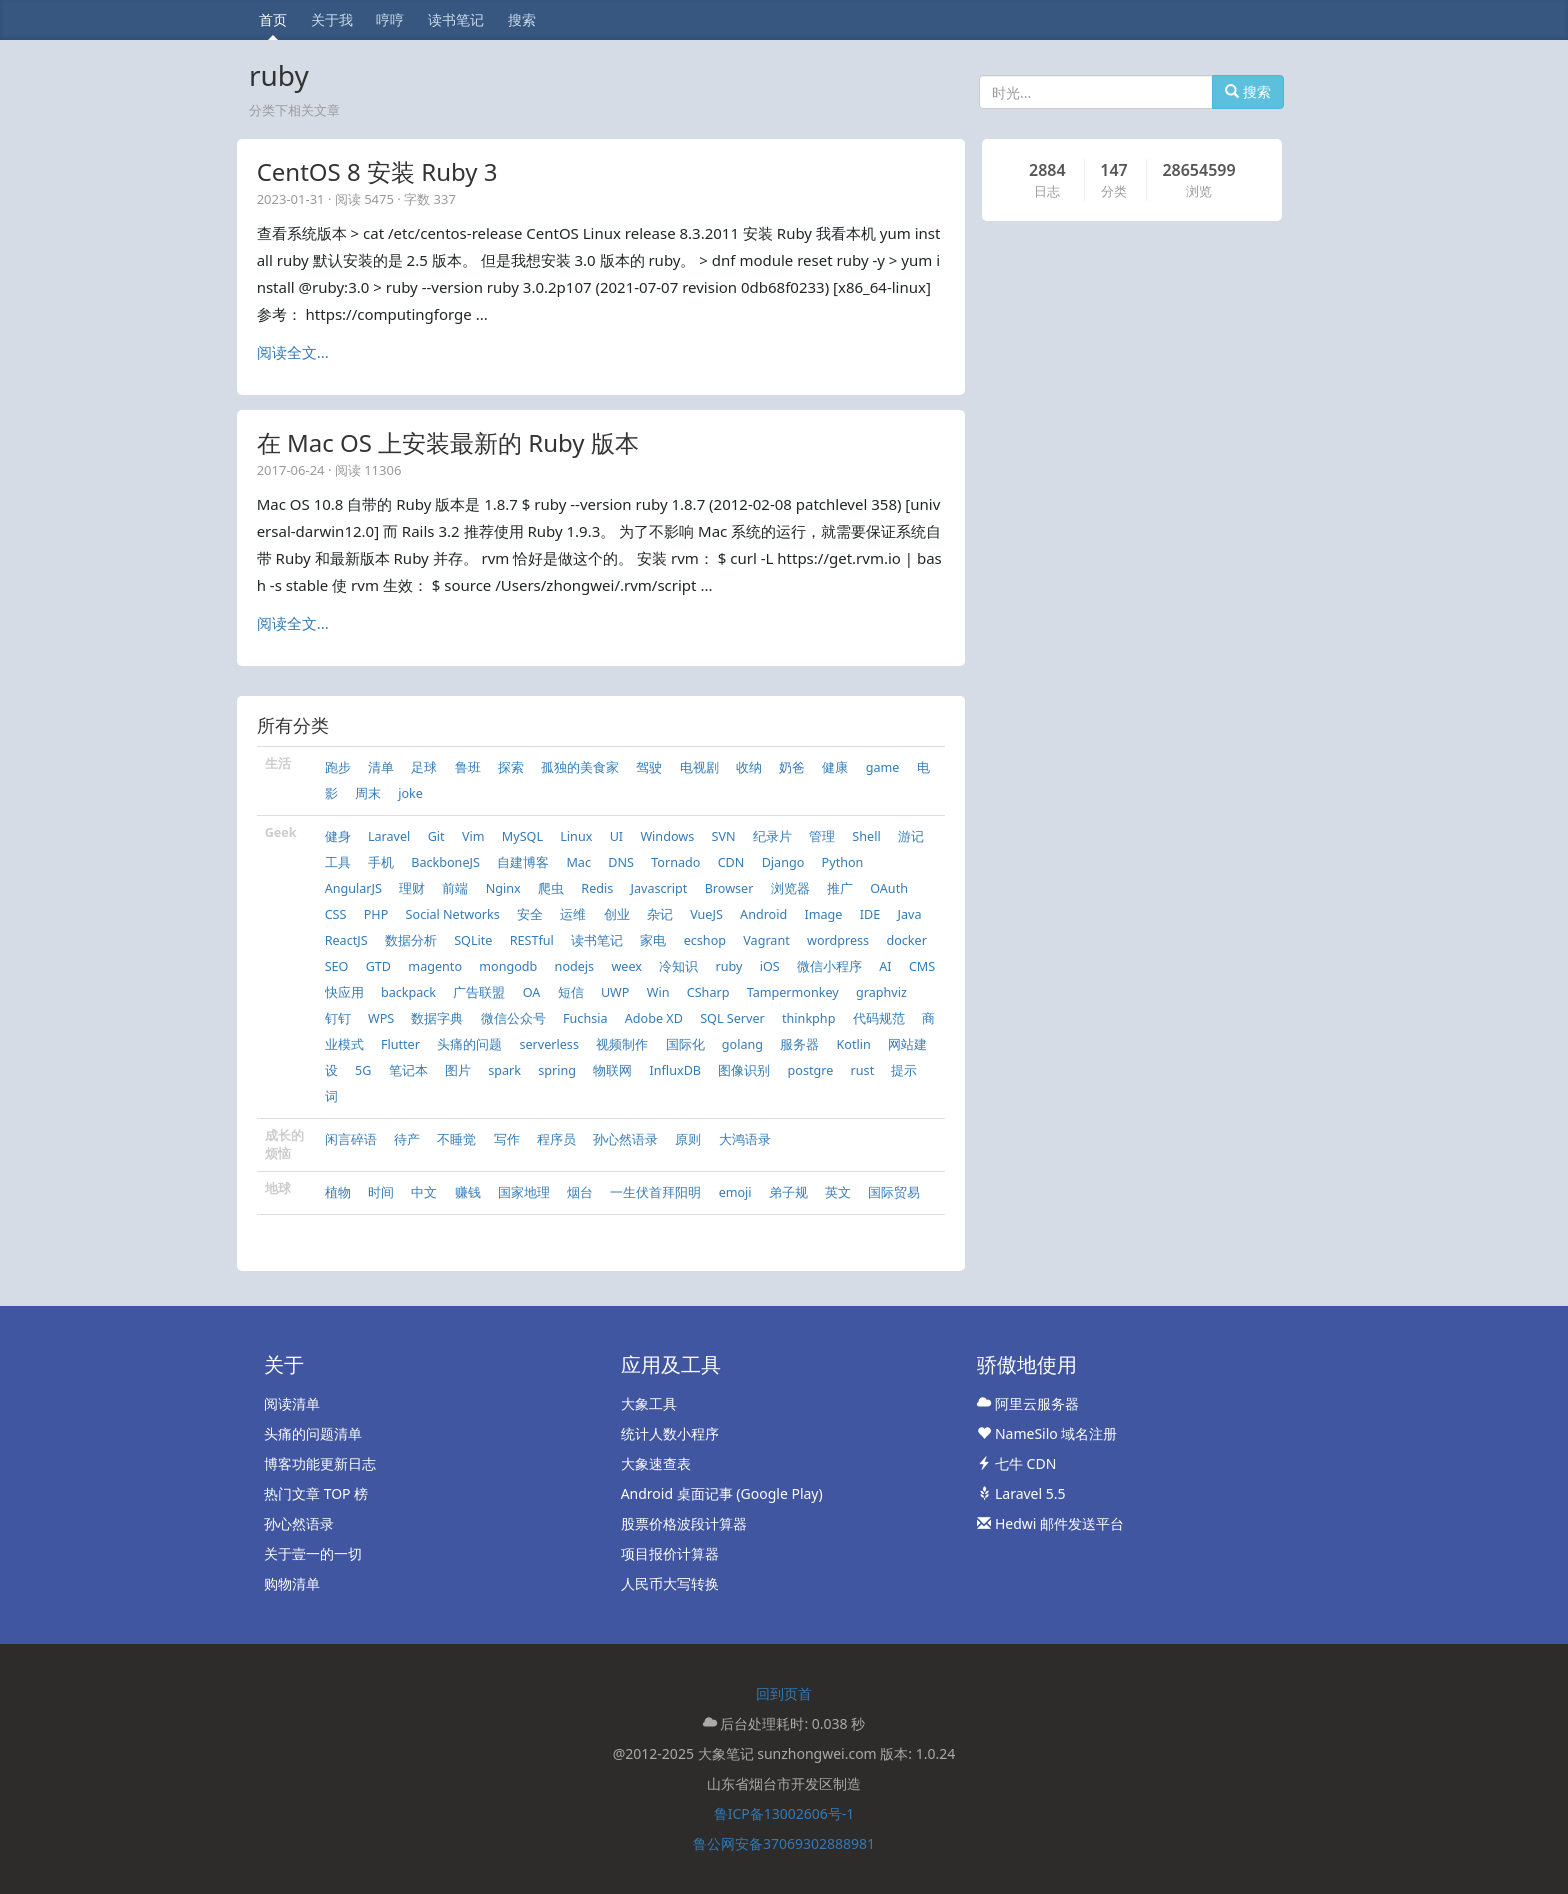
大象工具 (649, 1403)
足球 (424, 767)
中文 (424, 1192)
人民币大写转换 (670, 1583)
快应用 (344, 992)
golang (742, 1044)
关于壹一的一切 (313, 1553)
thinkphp (808, 1018)
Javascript (659, 888)
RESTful (532, 940)
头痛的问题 (469, 1044)
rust (863, 1070)
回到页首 (784, 1693)
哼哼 (390, 19)
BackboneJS (445, 862)
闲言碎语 (351, 1139)
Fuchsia (585, 1018)
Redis (597, 888)
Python (843, 862)
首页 (273, 19)
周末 (368, 793)
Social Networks (453, 914)
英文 (838, 1192)
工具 (338, 862)
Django (783, 862)
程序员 (556, 1139)
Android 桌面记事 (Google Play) (722, 1493)
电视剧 (699, 767)
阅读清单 (292, 1403)
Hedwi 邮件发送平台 (1050, 1523)
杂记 (660, 914)
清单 (381, 767)
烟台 (580, 1192)
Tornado (675, 862)
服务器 (799, 1044)
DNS (621, 862)
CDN (731, 862)
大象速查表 (656, 1463)
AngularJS (353, 888)
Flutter (400, 1044)
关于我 (332, 19)
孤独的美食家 (580, 767)
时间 (381, 1192)
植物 (338, 1192)
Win (658, 992)
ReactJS (346, 940)
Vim (473, 836)
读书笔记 (456, 19)
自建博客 (523, 862)
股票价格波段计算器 (684, 1523)
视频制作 (622, 1044)
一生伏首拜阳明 (655, 1192)
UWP (615, 992)
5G (363, 1070)
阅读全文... (293, 352)
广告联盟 (479, 992)
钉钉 (338, 1018)
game (883, 767)
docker (906, 940)
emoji (735, 1192)
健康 (835, 767)
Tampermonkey (793, 992)
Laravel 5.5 (1021, 1493)
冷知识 (678, 966)
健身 (338, 836)
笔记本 (408, 1070)
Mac (578, 862)
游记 (911, 836)
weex (626, 966)
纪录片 (772, 836)
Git (436, 836)
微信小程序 (829, 966)
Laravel (389, 836)
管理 (822, 836)
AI (885, 966)
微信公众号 (513, 1018)
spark (504, 1070)
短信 (571, 992)
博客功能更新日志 (320, 1463)
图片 (458, 1070)
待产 (407, 1139)
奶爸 (792, 767)
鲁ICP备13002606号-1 (784, 1813)
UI (616, 836)
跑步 (338, 767)
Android (763, 914)
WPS (381, 1018)
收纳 (749, 767)
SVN (723, 836)
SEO (337, 966)
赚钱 (468, 1192)
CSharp (708, 992)
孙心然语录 (625, 1139)
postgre (811, 1070)
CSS (336, 914)
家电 (653, 940)
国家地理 (524, 1192)
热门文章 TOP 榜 (316, 1493)
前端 (455, 888)
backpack (408, 992)
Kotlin (854, 1044)
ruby (729, 966)
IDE (870, 914)
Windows (667, 836)
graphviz (881, 992)
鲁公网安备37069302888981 (784, 1843)
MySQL (522, 836)
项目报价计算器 (670, 1553)
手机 (381, 862)
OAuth (889, 888)
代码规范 (879, 1018)
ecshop (705, 940)
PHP (376, 914)
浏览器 (790, 888)
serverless (548, 1044)
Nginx (503, 888)
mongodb (508, 966)
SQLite (473, 940)
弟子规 (788, 1192)
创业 (617, 914)
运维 (573, 914)
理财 (412, 888)
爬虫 (551, 888)
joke (410, 793)
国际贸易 (894, 1192)
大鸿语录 (745, 1139)
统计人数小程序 (670, 1433)
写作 (507, 1139)
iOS (770, 966)
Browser (729, 888)
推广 (840, 888)
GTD (378, 966)
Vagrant (766, 940)
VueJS (706, 914)
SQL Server (732, 1018)
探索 (511, 767)
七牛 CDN (1016, 1463)
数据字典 (437, 1018)
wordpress (838, 940)
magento (435, 966)
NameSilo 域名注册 (1047, 1433)
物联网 (612, 1070)
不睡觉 (456, 1139)
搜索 (522, 19)
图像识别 (744, 1070)
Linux (576, 836)
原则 (688, 1139)
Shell (866, 836)
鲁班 (468, 767)
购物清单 (292, 1583)
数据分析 (411, 940)
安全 (530, 914)
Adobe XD (654, 1018)
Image (824, 914)
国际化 (685, 1044)
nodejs (575, 966)
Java (910, 914)
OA (532, 992)
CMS (922, 966)
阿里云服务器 (1028, 1403)
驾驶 (649, 767)
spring (557, 1070)
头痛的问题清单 (313, 1433)
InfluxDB (675, 1070)
